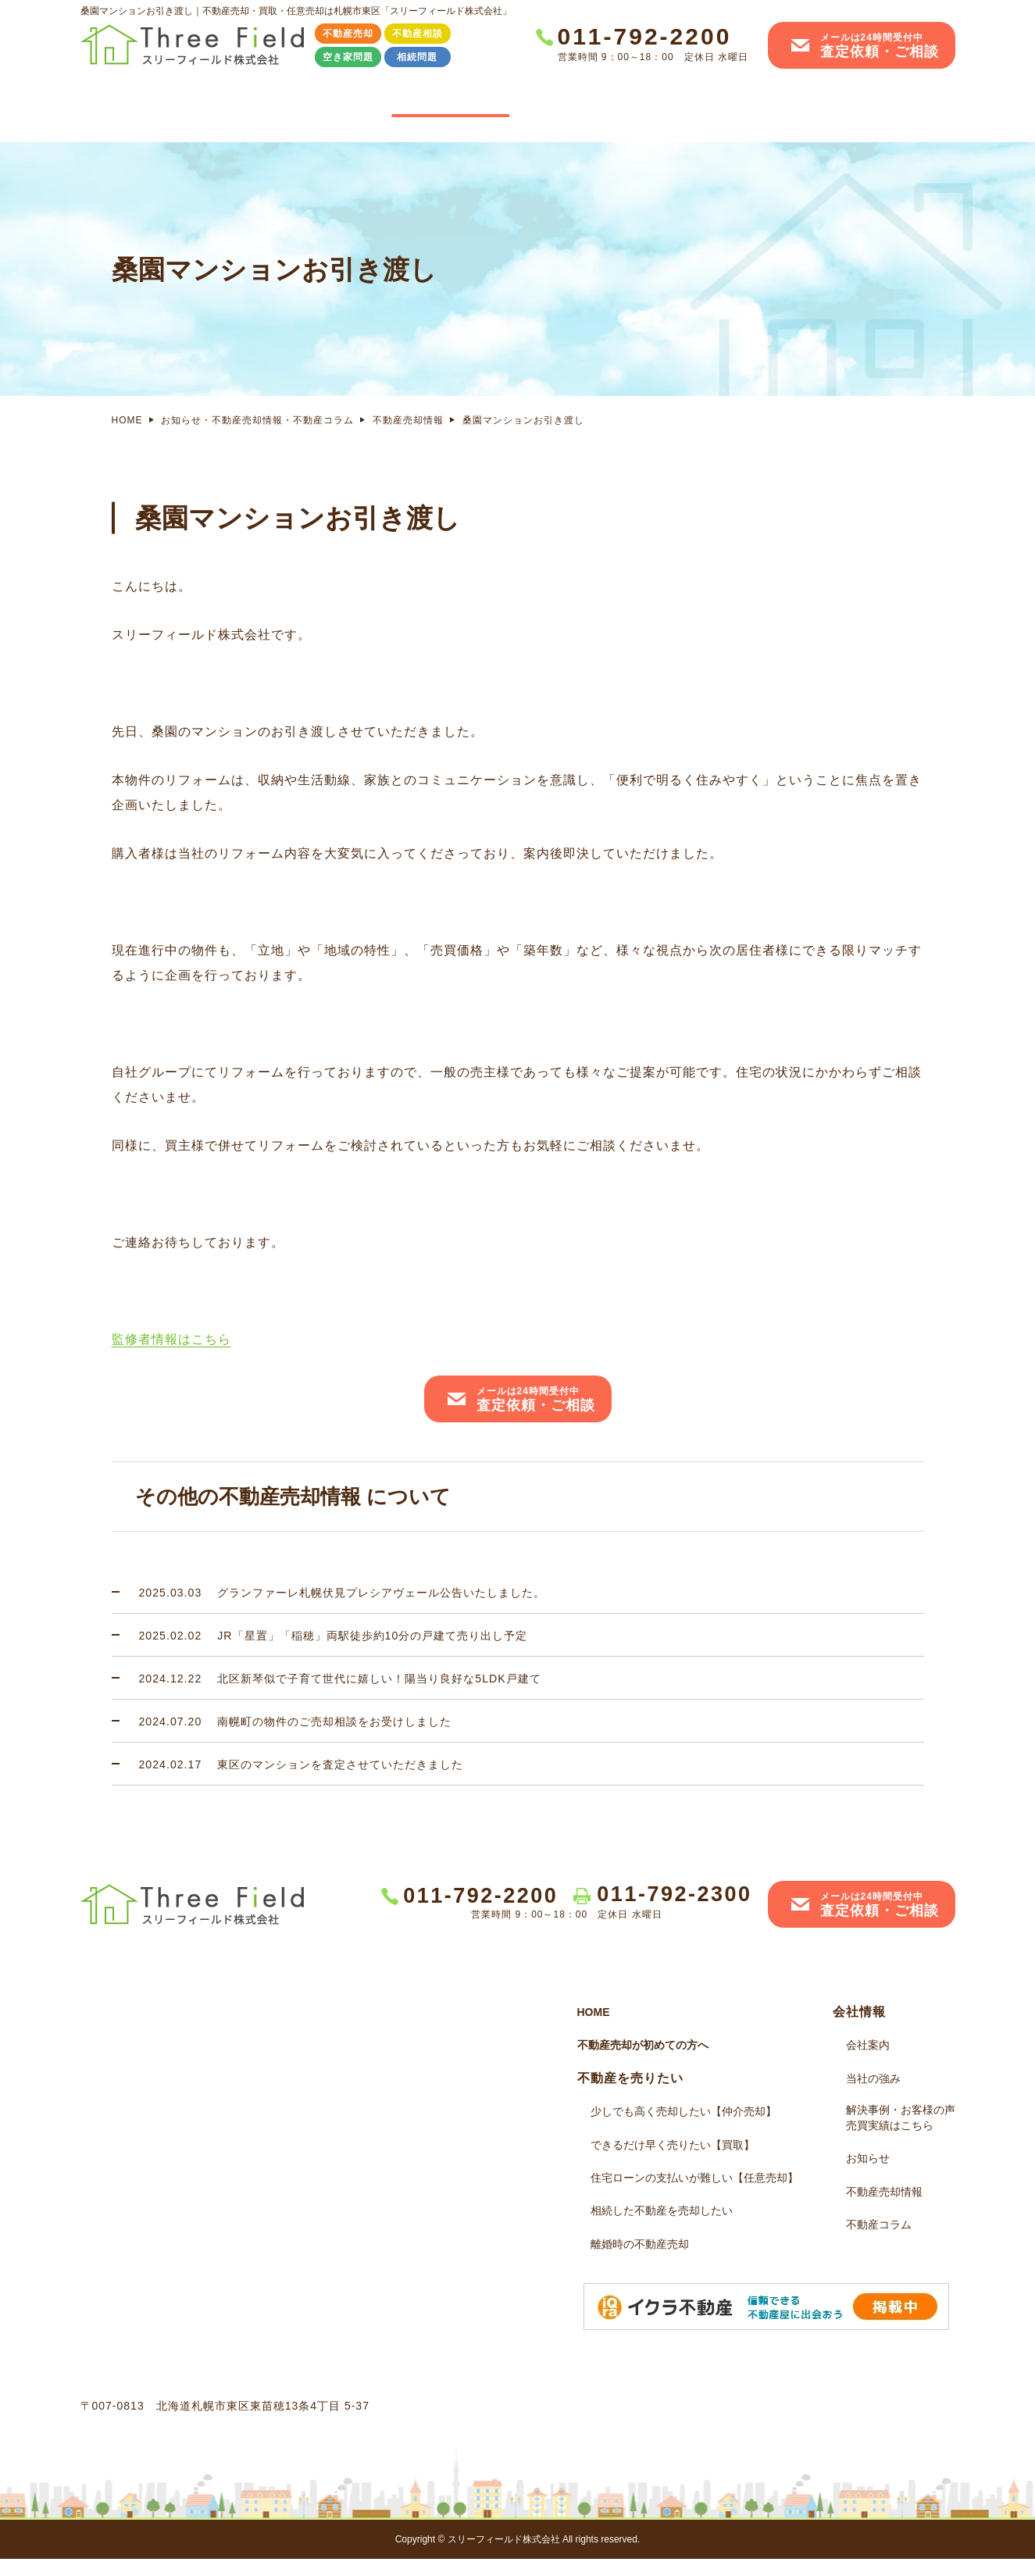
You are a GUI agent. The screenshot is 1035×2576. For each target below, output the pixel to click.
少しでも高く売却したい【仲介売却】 (683, 2128)
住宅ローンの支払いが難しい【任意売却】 (694, 2195)
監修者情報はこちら (171, 1356)
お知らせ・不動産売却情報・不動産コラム (257, 437)
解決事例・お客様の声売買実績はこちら (740, 110)
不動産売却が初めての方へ (642, 2062)
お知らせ (868, 2175)
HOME (142, 102)
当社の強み (590, 102)
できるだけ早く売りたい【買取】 (673, 2162)
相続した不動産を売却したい (662, 2227)
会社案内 (893, 102)
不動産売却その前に (275, 102)
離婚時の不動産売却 (640, 2261)
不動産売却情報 (408, 437)
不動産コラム (879, 2241)
